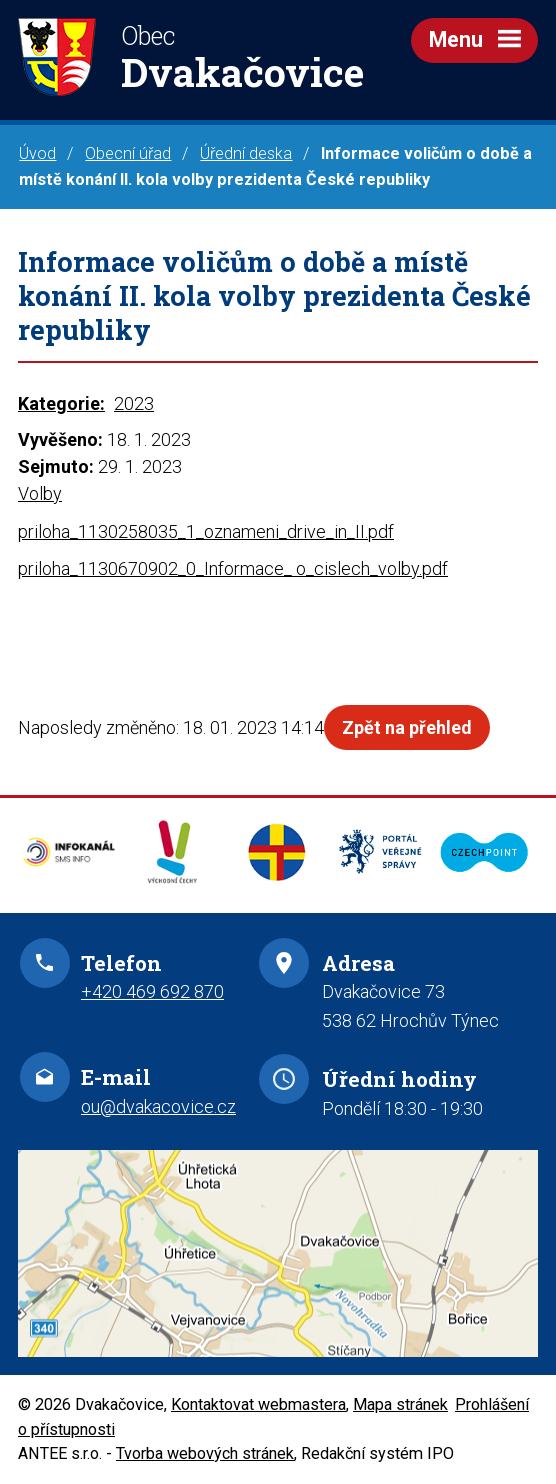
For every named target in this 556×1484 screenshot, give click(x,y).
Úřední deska (246, 153)
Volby (40, 493)
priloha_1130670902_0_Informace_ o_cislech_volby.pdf (233, 568)
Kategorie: (61, 403)
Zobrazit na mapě (278, 1253)
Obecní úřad (128, 153)
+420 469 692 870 (152, 991)
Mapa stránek (400, 1404)
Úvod (37, 153)
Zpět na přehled (407, 727)
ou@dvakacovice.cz (158, 1106)
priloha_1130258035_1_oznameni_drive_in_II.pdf (206, 531)
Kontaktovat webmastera (258, 1404)
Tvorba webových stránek (205, 1453)
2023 (134, 403)
